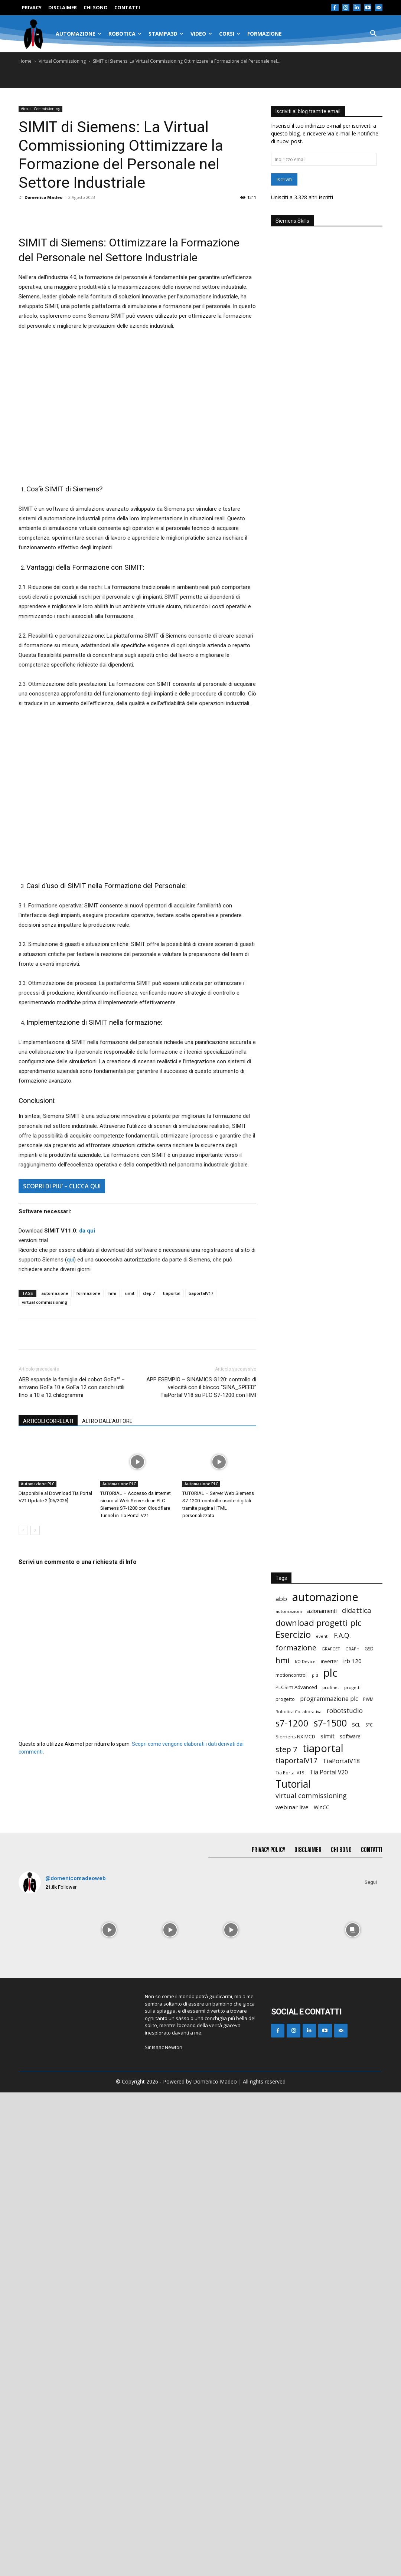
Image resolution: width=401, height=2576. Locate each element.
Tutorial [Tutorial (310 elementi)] (293, 2268)
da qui (87, 1230)
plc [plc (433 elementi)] (330, 2156)
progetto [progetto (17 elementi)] (285, 2183)
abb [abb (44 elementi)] (281, 2082)
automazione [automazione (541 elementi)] (325, 2081)
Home (25, 61)
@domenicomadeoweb (75, 2362)
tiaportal (171, 1293)
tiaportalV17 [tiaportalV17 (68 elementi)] (296, 2244)
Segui (371, 2366)
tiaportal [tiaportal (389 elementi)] (323, 2232)
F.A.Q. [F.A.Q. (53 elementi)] (342, 2119)
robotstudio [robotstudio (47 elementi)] (345, 2194)
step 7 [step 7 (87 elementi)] (286, 2233)
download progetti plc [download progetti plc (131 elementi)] (318, 2106)
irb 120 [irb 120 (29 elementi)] (352, 2144)
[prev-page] (23, 1530)
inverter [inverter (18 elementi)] (329, 2145)
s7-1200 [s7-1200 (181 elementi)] (292, 2206)
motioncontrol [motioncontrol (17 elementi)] (291, 2159)
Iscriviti (284, 179)
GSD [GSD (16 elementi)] (369, 2132)
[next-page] (35, 1530)
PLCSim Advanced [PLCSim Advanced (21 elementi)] (296, 2170)
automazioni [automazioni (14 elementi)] (289, 2095)
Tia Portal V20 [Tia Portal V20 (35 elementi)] (329, 2256)
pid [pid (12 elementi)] (315, 2158)
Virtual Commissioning (62, 61)
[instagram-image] (48, 2412)
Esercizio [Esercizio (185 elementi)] (293, 2118)
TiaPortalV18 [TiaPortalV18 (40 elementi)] (341, 2244)
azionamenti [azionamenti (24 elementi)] (322, 2094)
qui (70, 1259)
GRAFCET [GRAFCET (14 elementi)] (331, 2132)
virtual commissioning (45, 1302)
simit (129, 1293)
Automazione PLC (37, 1483)
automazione (54, 1293)
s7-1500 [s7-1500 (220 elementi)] (330, 2206)
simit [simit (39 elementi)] (327, 2220)
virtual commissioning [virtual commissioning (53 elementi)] (311, 2279)
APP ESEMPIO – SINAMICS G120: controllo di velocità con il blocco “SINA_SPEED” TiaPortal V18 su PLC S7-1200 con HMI (201, 1387)
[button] (373, 34)
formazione (88, 1293)
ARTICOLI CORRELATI (48, 1421)
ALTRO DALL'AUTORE (107, 1421)
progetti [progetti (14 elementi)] (352, 2171)
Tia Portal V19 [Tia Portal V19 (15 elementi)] (290, 2256)
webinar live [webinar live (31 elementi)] (292, 2290)
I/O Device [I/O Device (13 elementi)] (305, 2145)
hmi (112, 1293)
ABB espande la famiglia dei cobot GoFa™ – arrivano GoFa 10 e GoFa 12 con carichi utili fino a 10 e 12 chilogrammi (72, 1387)
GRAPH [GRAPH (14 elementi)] (352, 2132)
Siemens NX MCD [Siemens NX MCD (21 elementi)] (295, 2220)
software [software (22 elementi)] (350, 2220)
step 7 (149, 1293)
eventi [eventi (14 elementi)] (322, 2119)
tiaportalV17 (201, 1293)
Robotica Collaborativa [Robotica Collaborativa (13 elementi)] (299, 2195)
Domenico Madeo (43, 197)
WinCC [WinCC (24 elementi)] (321, 2290)
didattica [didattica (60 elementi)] (356, 2094)
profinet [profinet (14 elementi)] (330, 2171)
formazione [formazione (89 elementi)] (296, 2131)
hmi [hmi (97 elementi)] (283, 2144)
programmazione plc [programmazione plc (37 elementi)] (329, 2182)
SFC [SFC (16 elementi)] (369, 2208)
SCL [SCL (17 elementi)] (356, 2208)
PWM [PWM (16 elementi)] (368, 2183)
